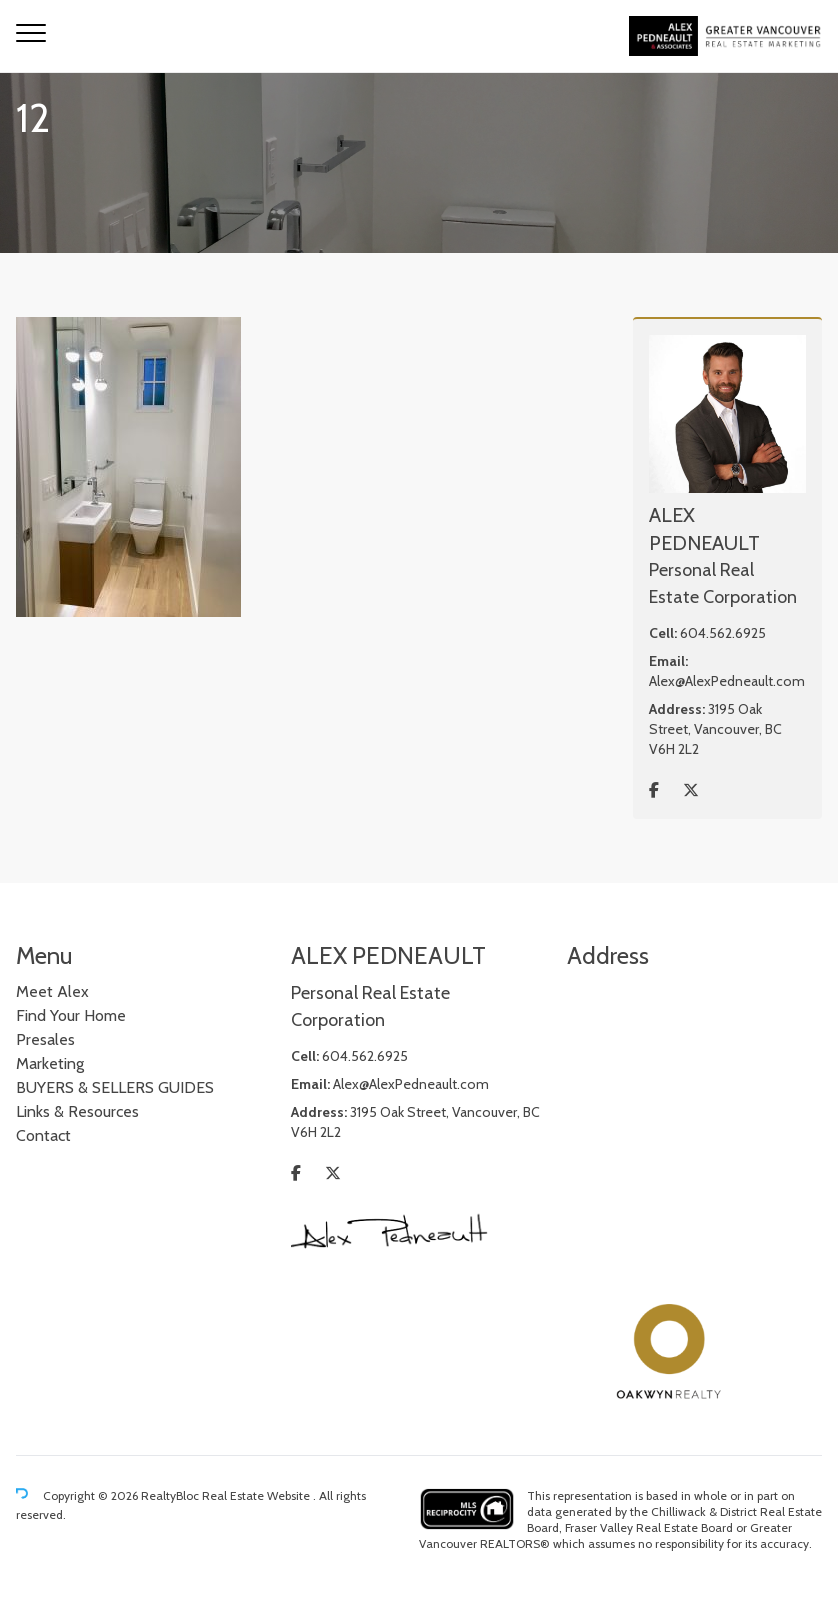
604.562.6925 (723, 633)
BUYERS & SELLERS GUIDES (115, 1087)
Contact (43, 1135)
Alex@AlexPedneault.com (727, 681)
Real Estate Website (257, 1496)
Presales (45, 1039)
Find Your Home (71, 1015)
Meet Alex (52, 991)
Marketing (50, 1063)
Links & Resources (77, 1111)
